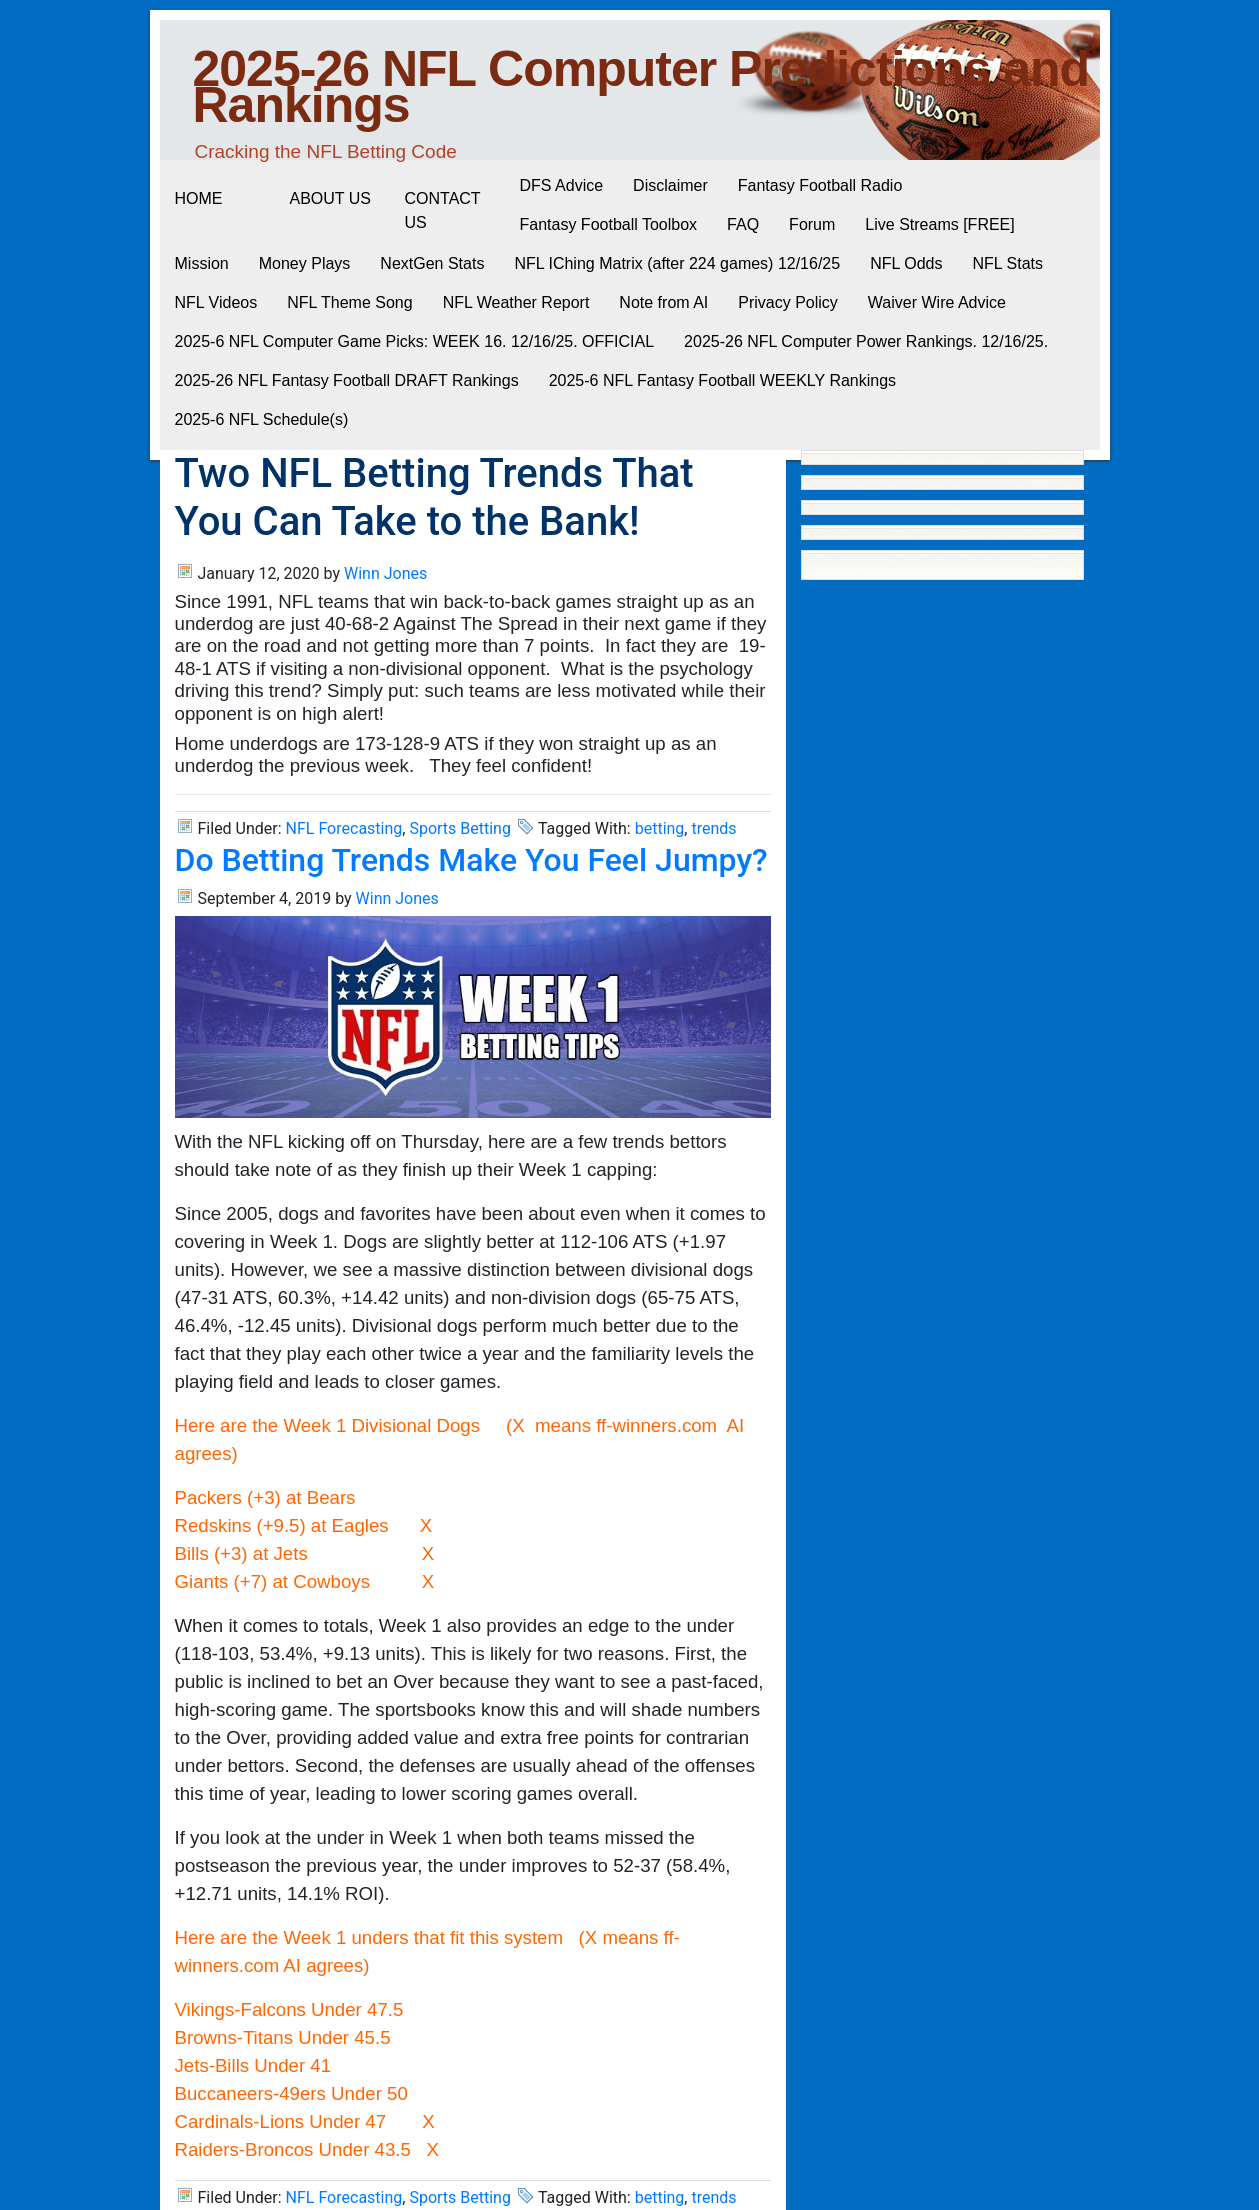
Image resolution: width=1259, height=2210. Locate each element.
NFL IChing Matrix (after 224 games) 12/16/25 (677, 263)
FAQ (743, 224)
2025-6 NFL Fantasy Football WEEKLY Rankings (722, 380)
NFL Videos (216, 302)
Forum (812, 224)
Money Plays (305, 263)
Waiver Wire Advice (937, 302)
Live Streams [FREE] (939, 224)
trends (713, 828)
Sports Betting (460, 828)
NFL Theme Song (349, 302)
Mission (202, 263)
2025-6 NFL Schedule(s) (262, 419)
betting (660, 828)
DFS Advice (562, 185)
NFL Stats (1007, 263)
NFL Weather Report (516, 302)
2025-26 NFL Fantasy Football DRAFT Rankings (347, 380)
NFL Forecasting (344, 828)
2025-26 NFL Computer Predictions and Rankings (641, 87)
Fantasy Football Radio (820, 185)
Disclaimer (670, 185)
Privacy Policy (788, 302)
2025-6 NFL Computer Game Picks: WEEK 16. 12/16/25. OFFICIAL (415, 341)
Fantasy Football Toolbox (609, 224)
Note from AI (663, 302)
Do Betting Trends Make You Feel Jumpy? (471, 860)
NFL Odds (906, 263)
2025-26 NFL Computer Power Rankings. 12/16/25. (866, 341)
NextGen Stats (432, 263)
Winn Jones (385, 573)
